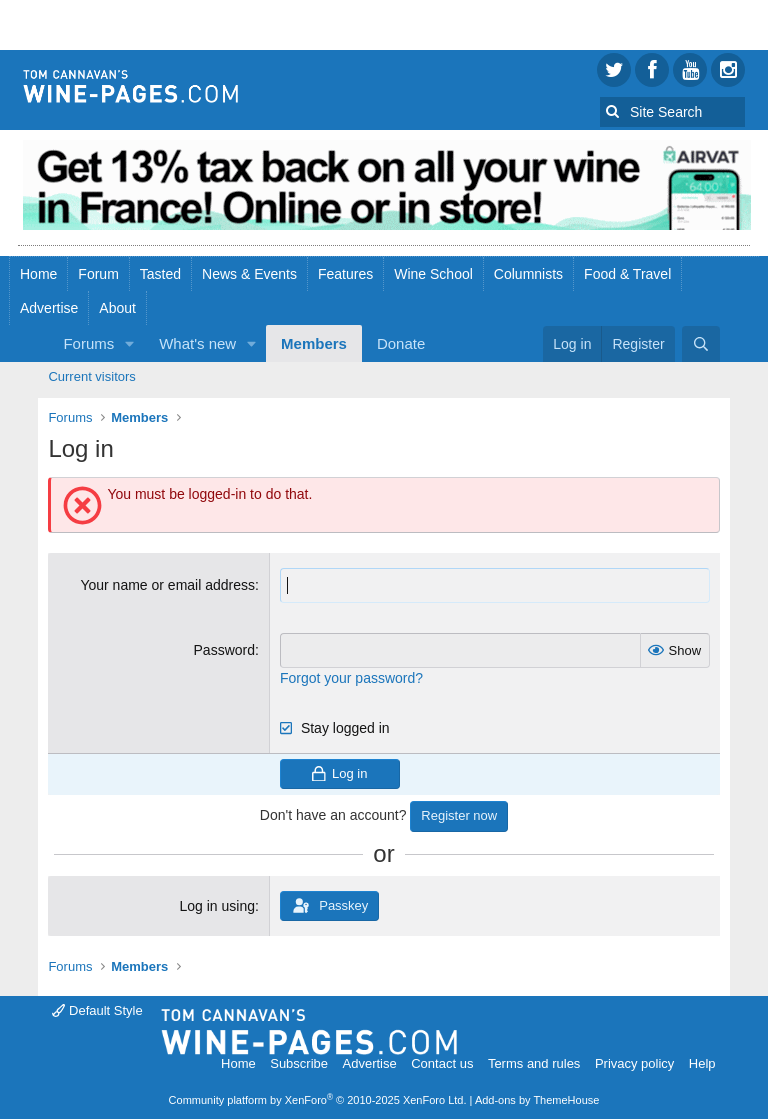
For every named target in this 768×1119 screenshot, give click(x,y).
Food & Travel (627, 274)
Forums (88, 343)
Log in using (217, 906)
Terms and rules (534, 1063)
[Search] (701, 344)
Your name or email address (167, 585)
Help (702, 1063)
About (117, 308)
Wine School (433, 274)
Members (314, 343)
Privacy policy (634, 1063)
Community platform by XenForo (318, 1100)
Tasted (160, 274)
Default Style (97, 1010)
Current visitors (91, 376)
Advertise (49, 308)
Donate (401, 343)
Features (345, 274)
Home (38, 274)
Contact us (442, 1063)
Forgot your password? (351, 678)
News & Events (249, 274)
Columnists (528, 274)
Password (224, 650)
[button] (130, 343)
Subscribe (299, 1063)
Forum (98, 274)
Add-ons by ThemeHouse (537, 1100)
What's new (197, 343)
